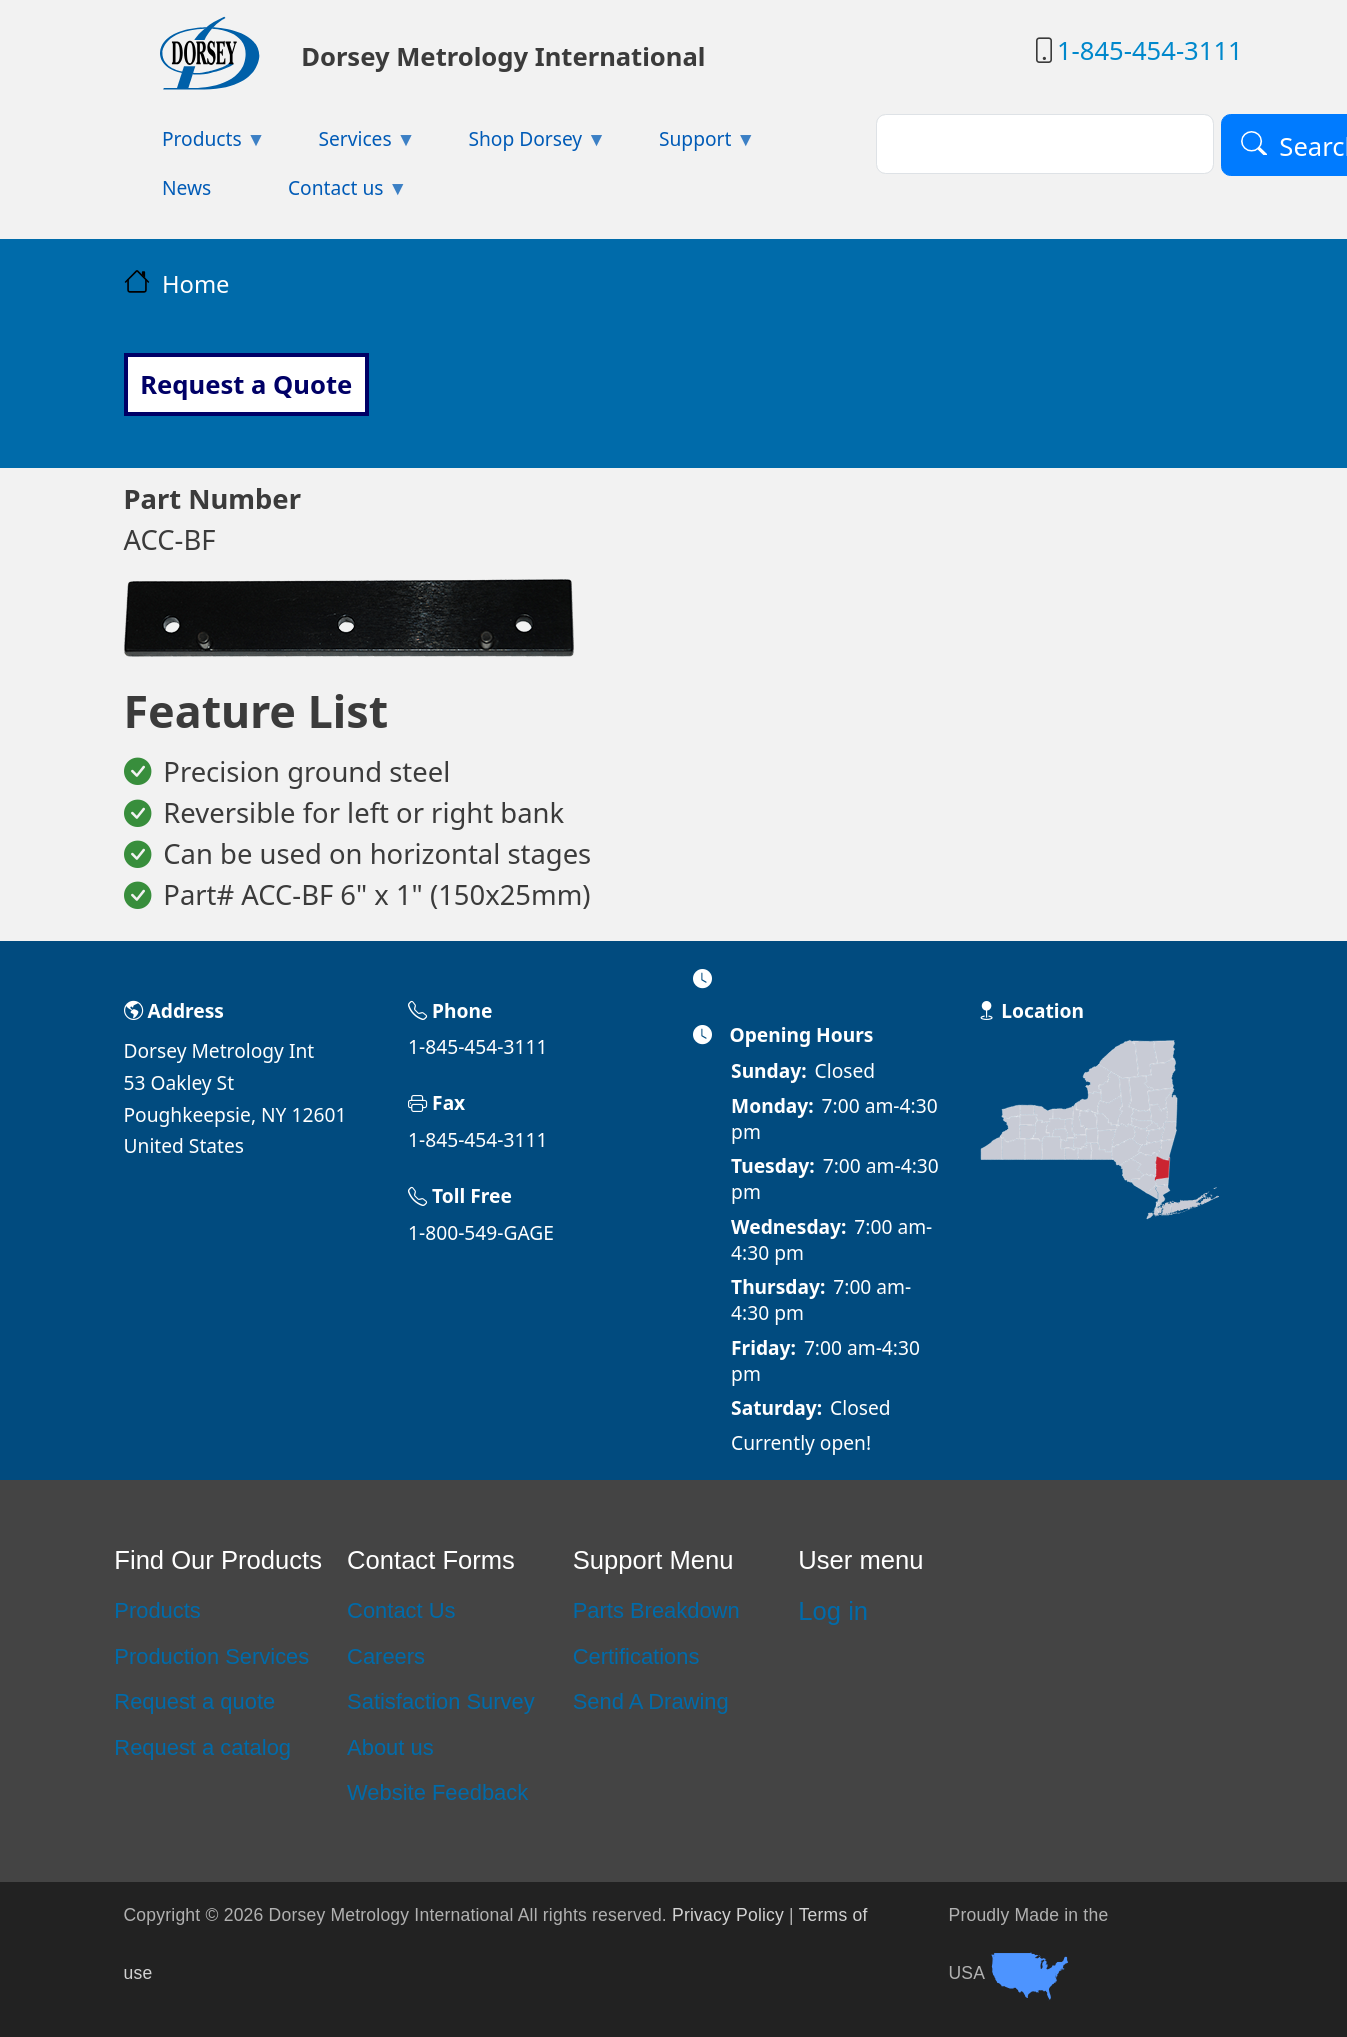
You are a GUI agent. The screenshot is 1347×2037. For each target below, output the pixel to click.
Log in (833, 1611)
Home (196, 284)
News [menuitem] (186, 187)
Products (157, 1610)
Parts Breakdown (656, 1610)
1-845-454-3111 (1150, 50)
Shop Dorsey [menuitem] (518, 144)
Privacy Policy (728, 1915)
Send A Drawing (651, 1701)
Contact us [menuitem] (329, 193)
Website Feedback (437, 1792)
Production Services (211, 1656)
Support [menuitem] (688, 144)
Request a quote (194, 1701)
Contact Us (401, 1610)
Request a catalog (202, 1747)
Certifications (636, 1656)
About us (390, 1747)
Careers (386, 1656)
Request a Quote (246, 384)
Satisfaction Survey (441, 1701)
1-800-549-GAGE (481, 1232)
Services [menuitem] (348, 144)
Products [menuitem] (195, 144)
